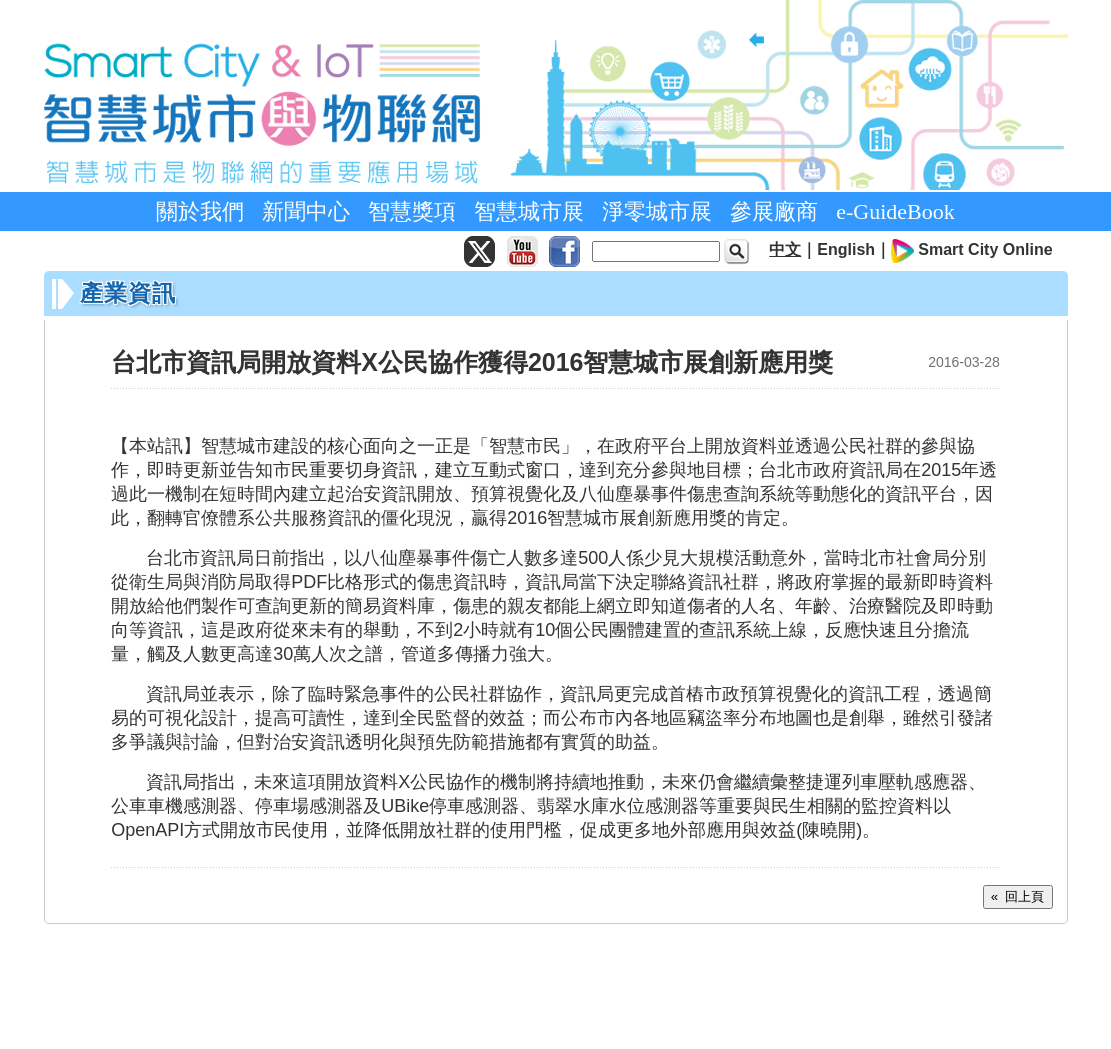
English (846, 249)
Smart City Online (985, 249)
